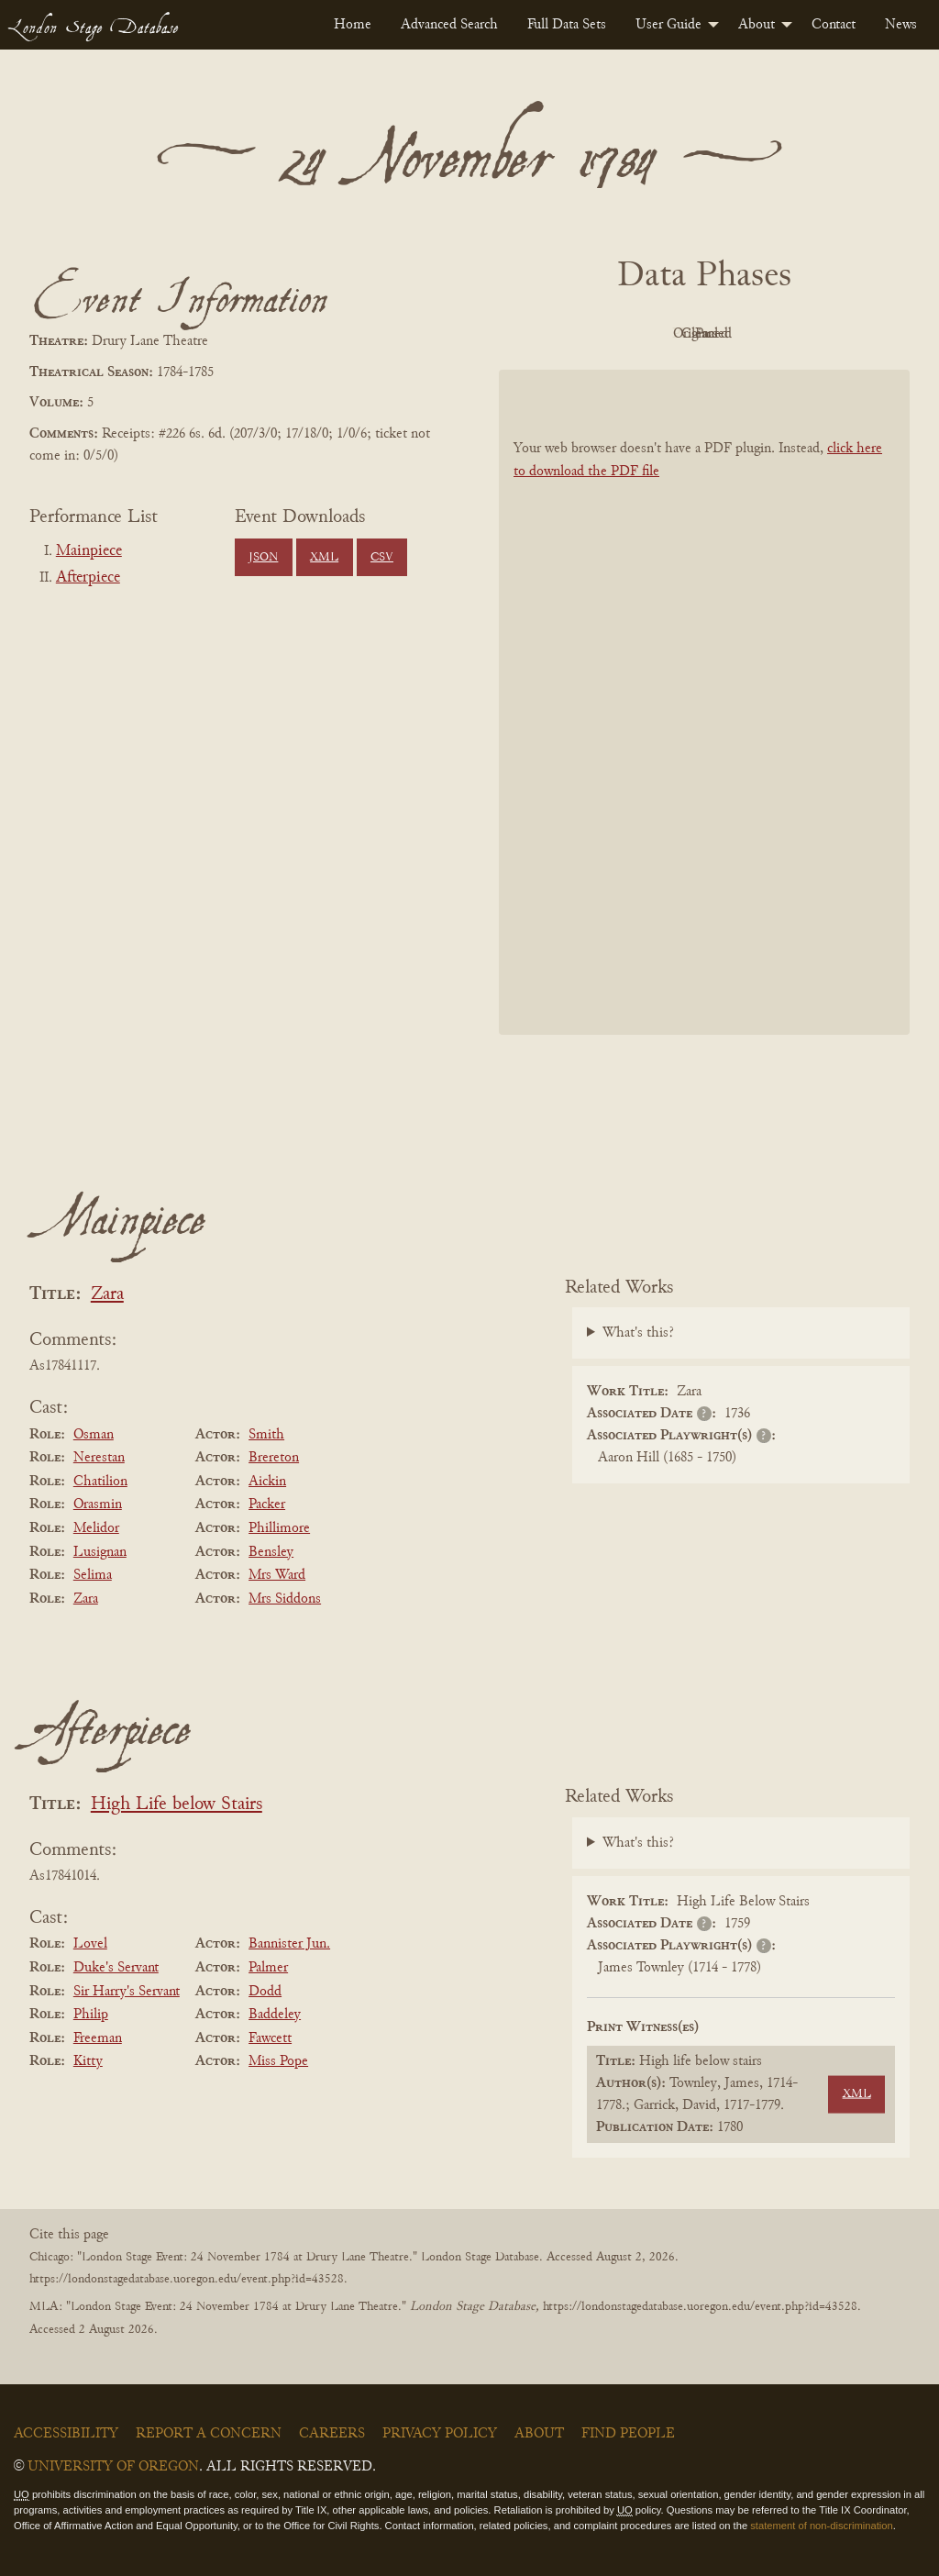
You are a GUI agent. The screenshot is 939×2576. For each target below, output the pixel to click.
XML (324, 557)
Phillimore (279, 1528)
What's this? (638, 1333)
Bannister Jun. (289, 1944)
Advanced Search (449, 24)
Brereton (274, 1457)
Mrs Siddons (285, 1599)
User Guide (668, 24)
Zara (107, 1295)
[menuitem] (352, 24)
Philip (90, 2014)
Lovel (90, 1944)
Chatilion (100, 1481)
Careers (332, 2433)
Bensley (271, 1552)
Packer (267, 1504)
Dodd (265, 1991)
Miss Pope (278, 2061)
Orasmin (97, 1504)
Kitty (88, 2061)
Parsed (851, 334)
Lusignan (100, 1552)
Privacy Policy (439, 2433)
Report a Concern (209, 2433)
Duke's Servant (116, 1967)
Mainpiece (89, 551)
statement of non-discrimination (821, 2525)
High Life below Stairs (176, 1805)
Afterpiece (88, 578)
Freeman (97, 2038)
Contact (834, 24)
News (901, 24)
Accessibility (66, 2433)
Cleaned (750, 334)
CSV (381, 557)
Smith (266, 1434)
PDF (548, 334)
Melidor (96, 1528)
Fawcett (270, 2038)
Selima (92, 1575)
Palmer (268, 1967)
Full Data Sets (566, 24)
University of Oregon (113, 2466)
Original (649, 334)
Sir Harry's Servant (126, 1991)
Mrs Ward (277, 1575)
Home (352, 24)
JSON (263, 557)
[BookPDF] (704, 702)
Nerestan (99, 1457)
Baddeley (275, 2014)
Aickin (267, 1481)
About (756, 24)
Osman (93, 1434)
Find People (628, 2433)
